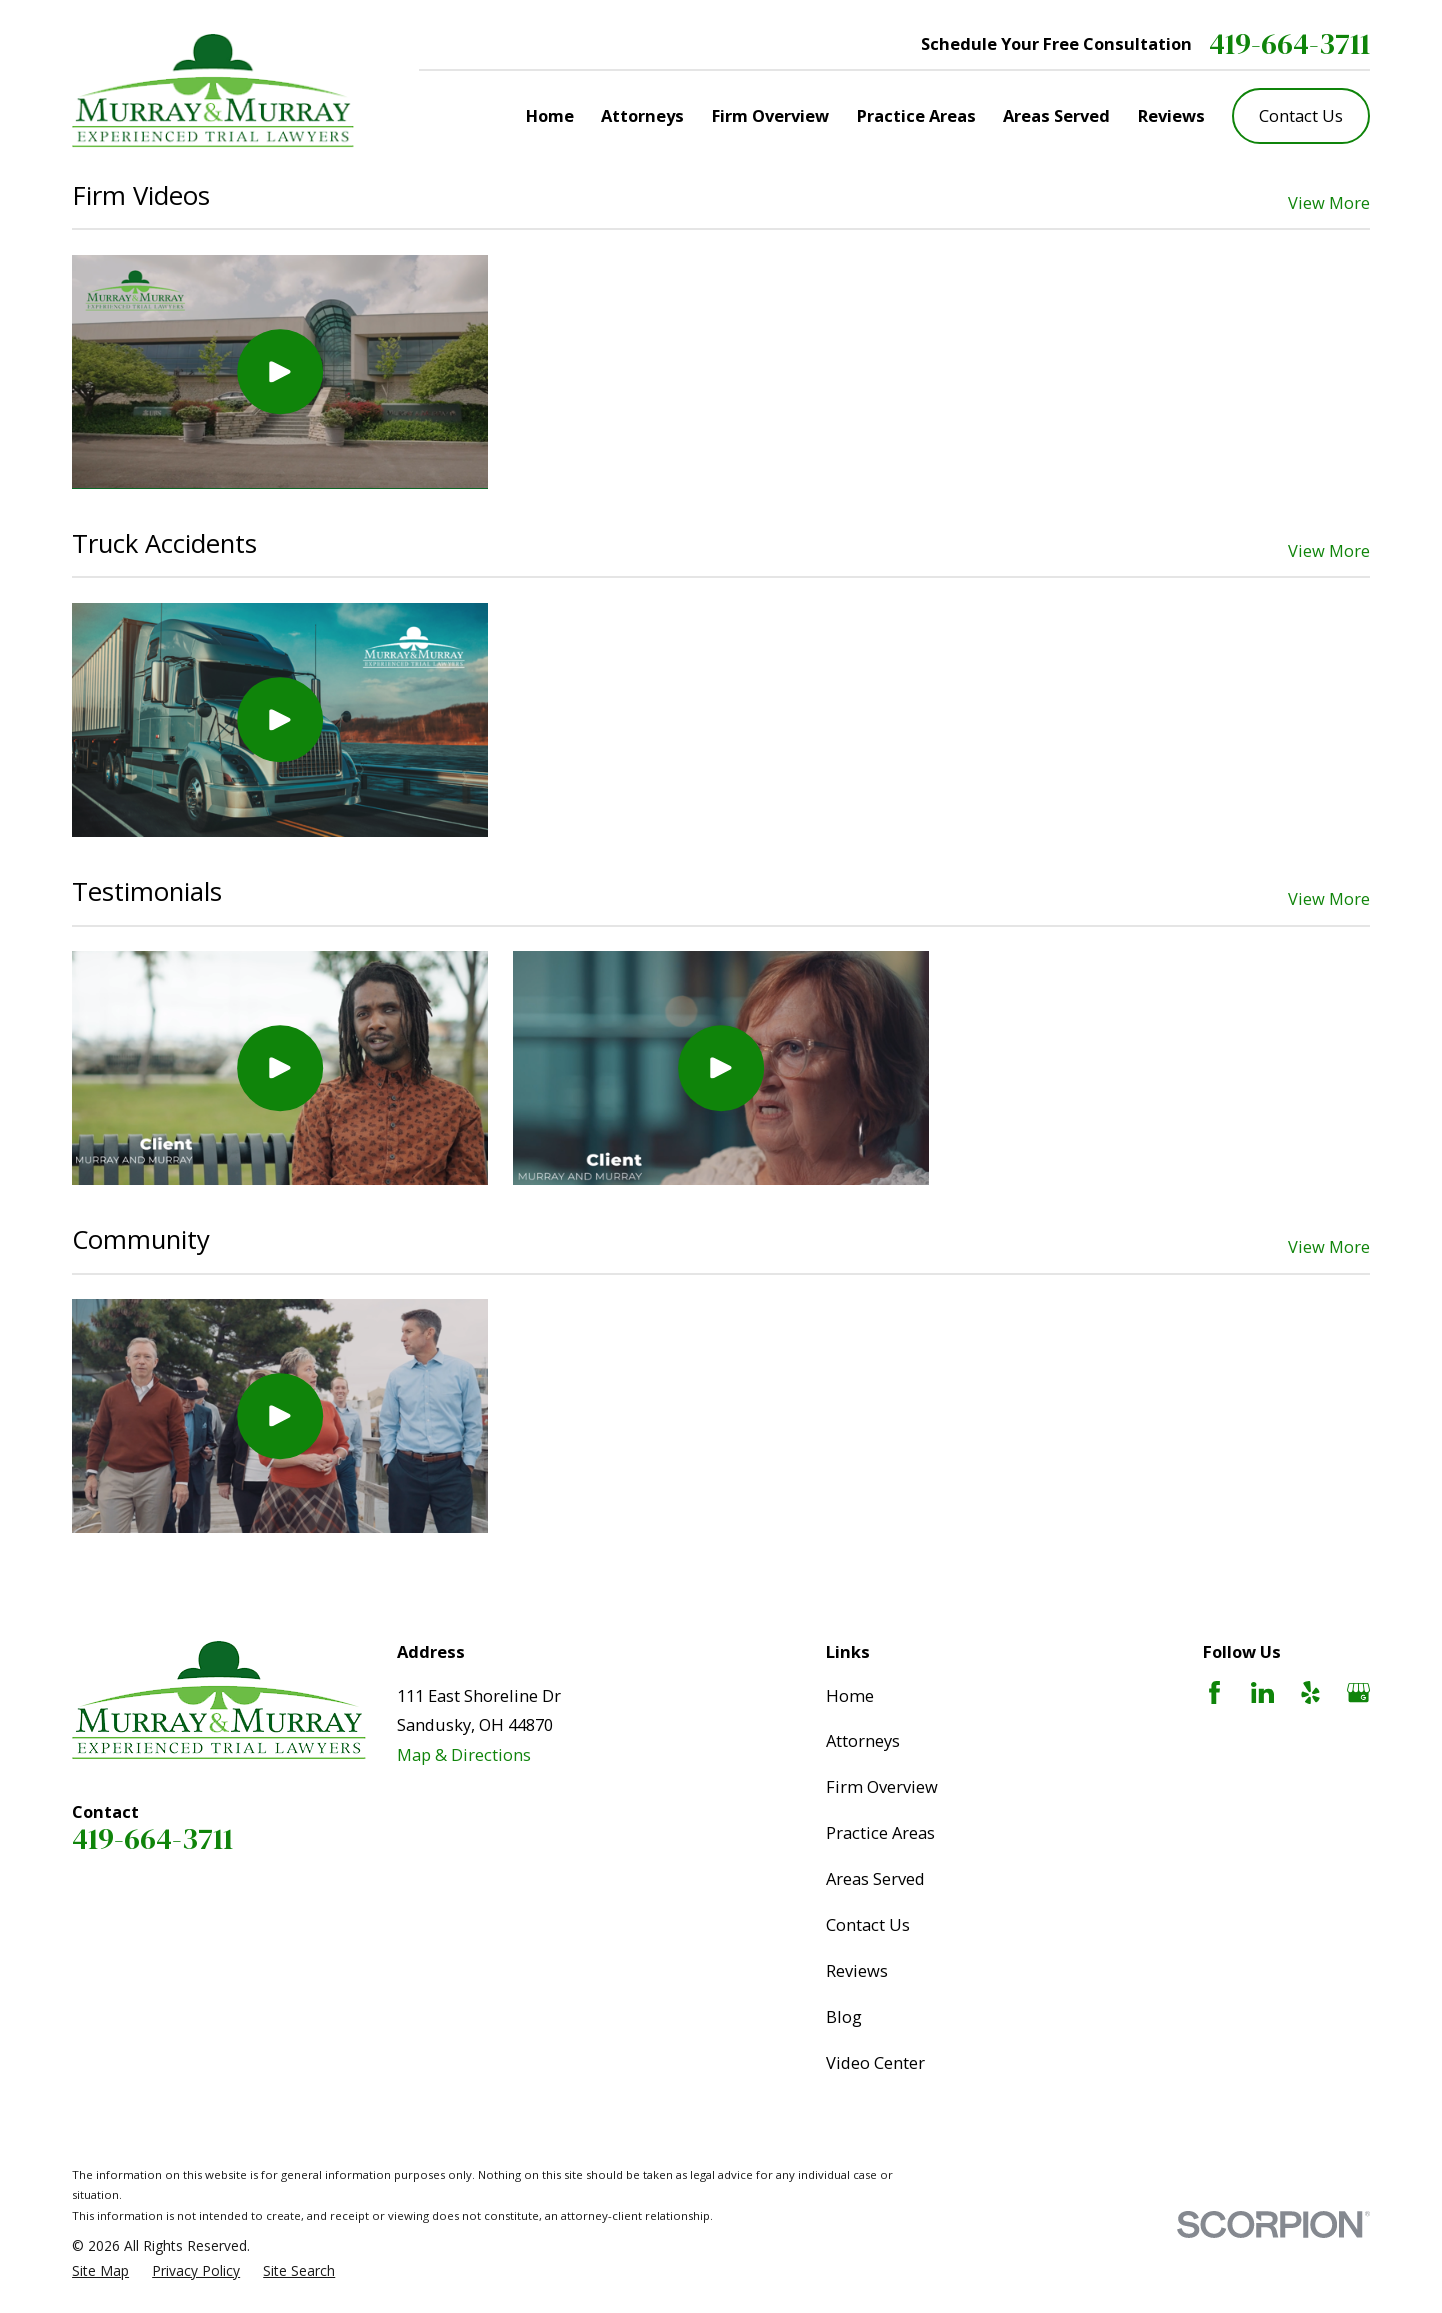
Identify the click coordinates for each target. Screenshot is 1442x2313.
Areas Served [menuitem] (1056, 115)
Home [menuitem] (550, 115)
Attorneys (863, 1740)
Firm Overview (882, 1786)
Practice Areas (880, 1832)
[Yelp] (1310, 1692)
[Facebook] (1214, 1692)
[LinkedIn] (1262, 1692)
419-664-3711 (1289, 44)
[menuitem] (100, 2271)
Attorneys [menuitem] (642, 115)
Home (850, 1695)
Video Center (875, 2062)
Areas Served (875, 1878)
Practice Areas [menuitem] (916, 115)
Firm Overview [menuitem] (770, 115)
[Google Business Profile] (1358, 1692)
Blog (844, 2016)
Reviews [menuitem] (1171, 115)
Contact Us (1301, 115)
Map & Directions (464, 1754)
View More (1329, 203)
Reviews (857, 1970)
